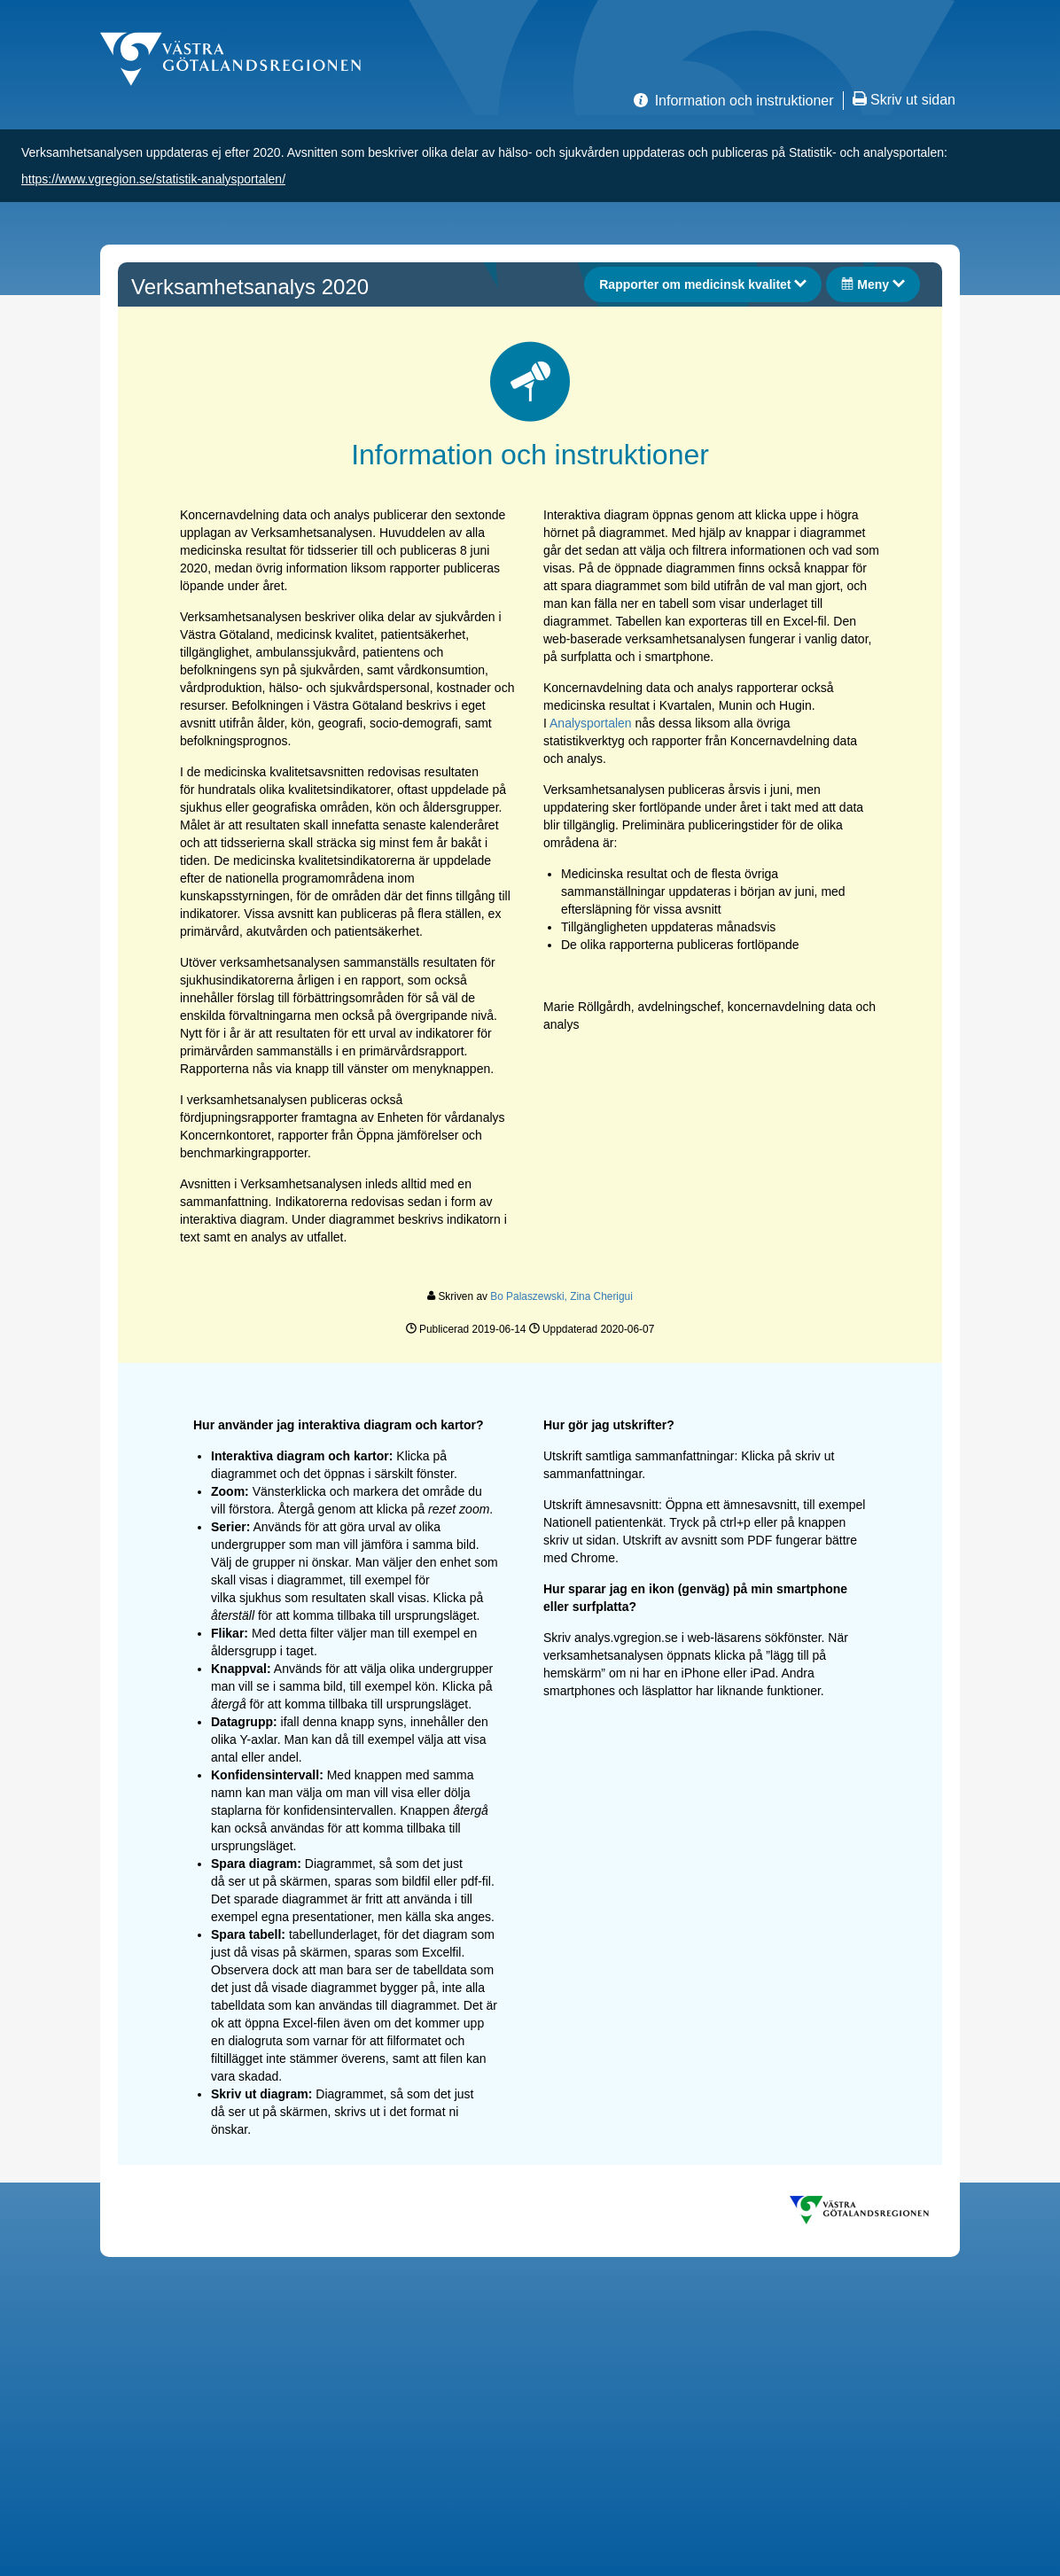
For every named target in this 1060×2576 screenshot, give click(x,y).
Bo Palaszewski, (530, 1296)
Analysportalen (590, 723)
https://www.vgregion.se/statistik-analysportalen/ (153, 179)
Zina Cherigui (601, 1296)
